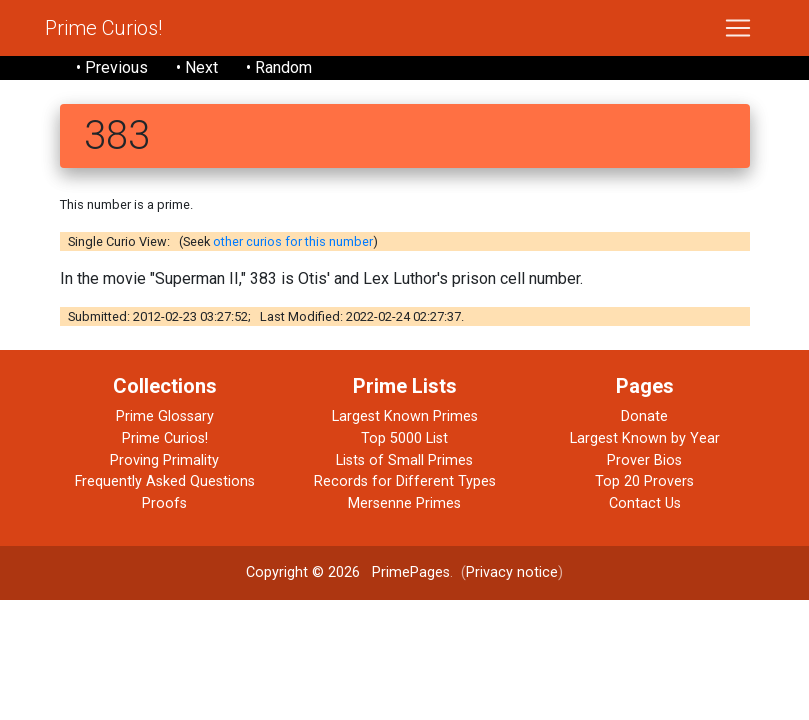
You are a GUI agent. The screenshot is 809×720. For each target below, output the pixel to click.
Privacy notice (512, 572)
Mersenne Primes (404, 503)
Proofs (164, 503)
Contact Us (645, 503)
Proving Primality (164, 460)
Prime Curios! (103, 28)
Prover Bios (644, 460)
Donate (644, 416)
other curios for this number (293, 241)
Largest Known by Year (645, 438)
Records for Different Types (405, 481)
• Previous (112, 67)
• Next (197, 67)
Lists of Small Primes (404, 460)
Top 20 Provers (644, 481)
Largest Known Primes (405, 416)
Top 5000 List (404, 438)
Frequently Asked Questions (165, 481)
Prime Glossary (165, 416)
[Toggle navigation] (738, 28)
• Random (279, 67)
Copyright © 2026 (303, 572)
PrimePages (411, 572)
